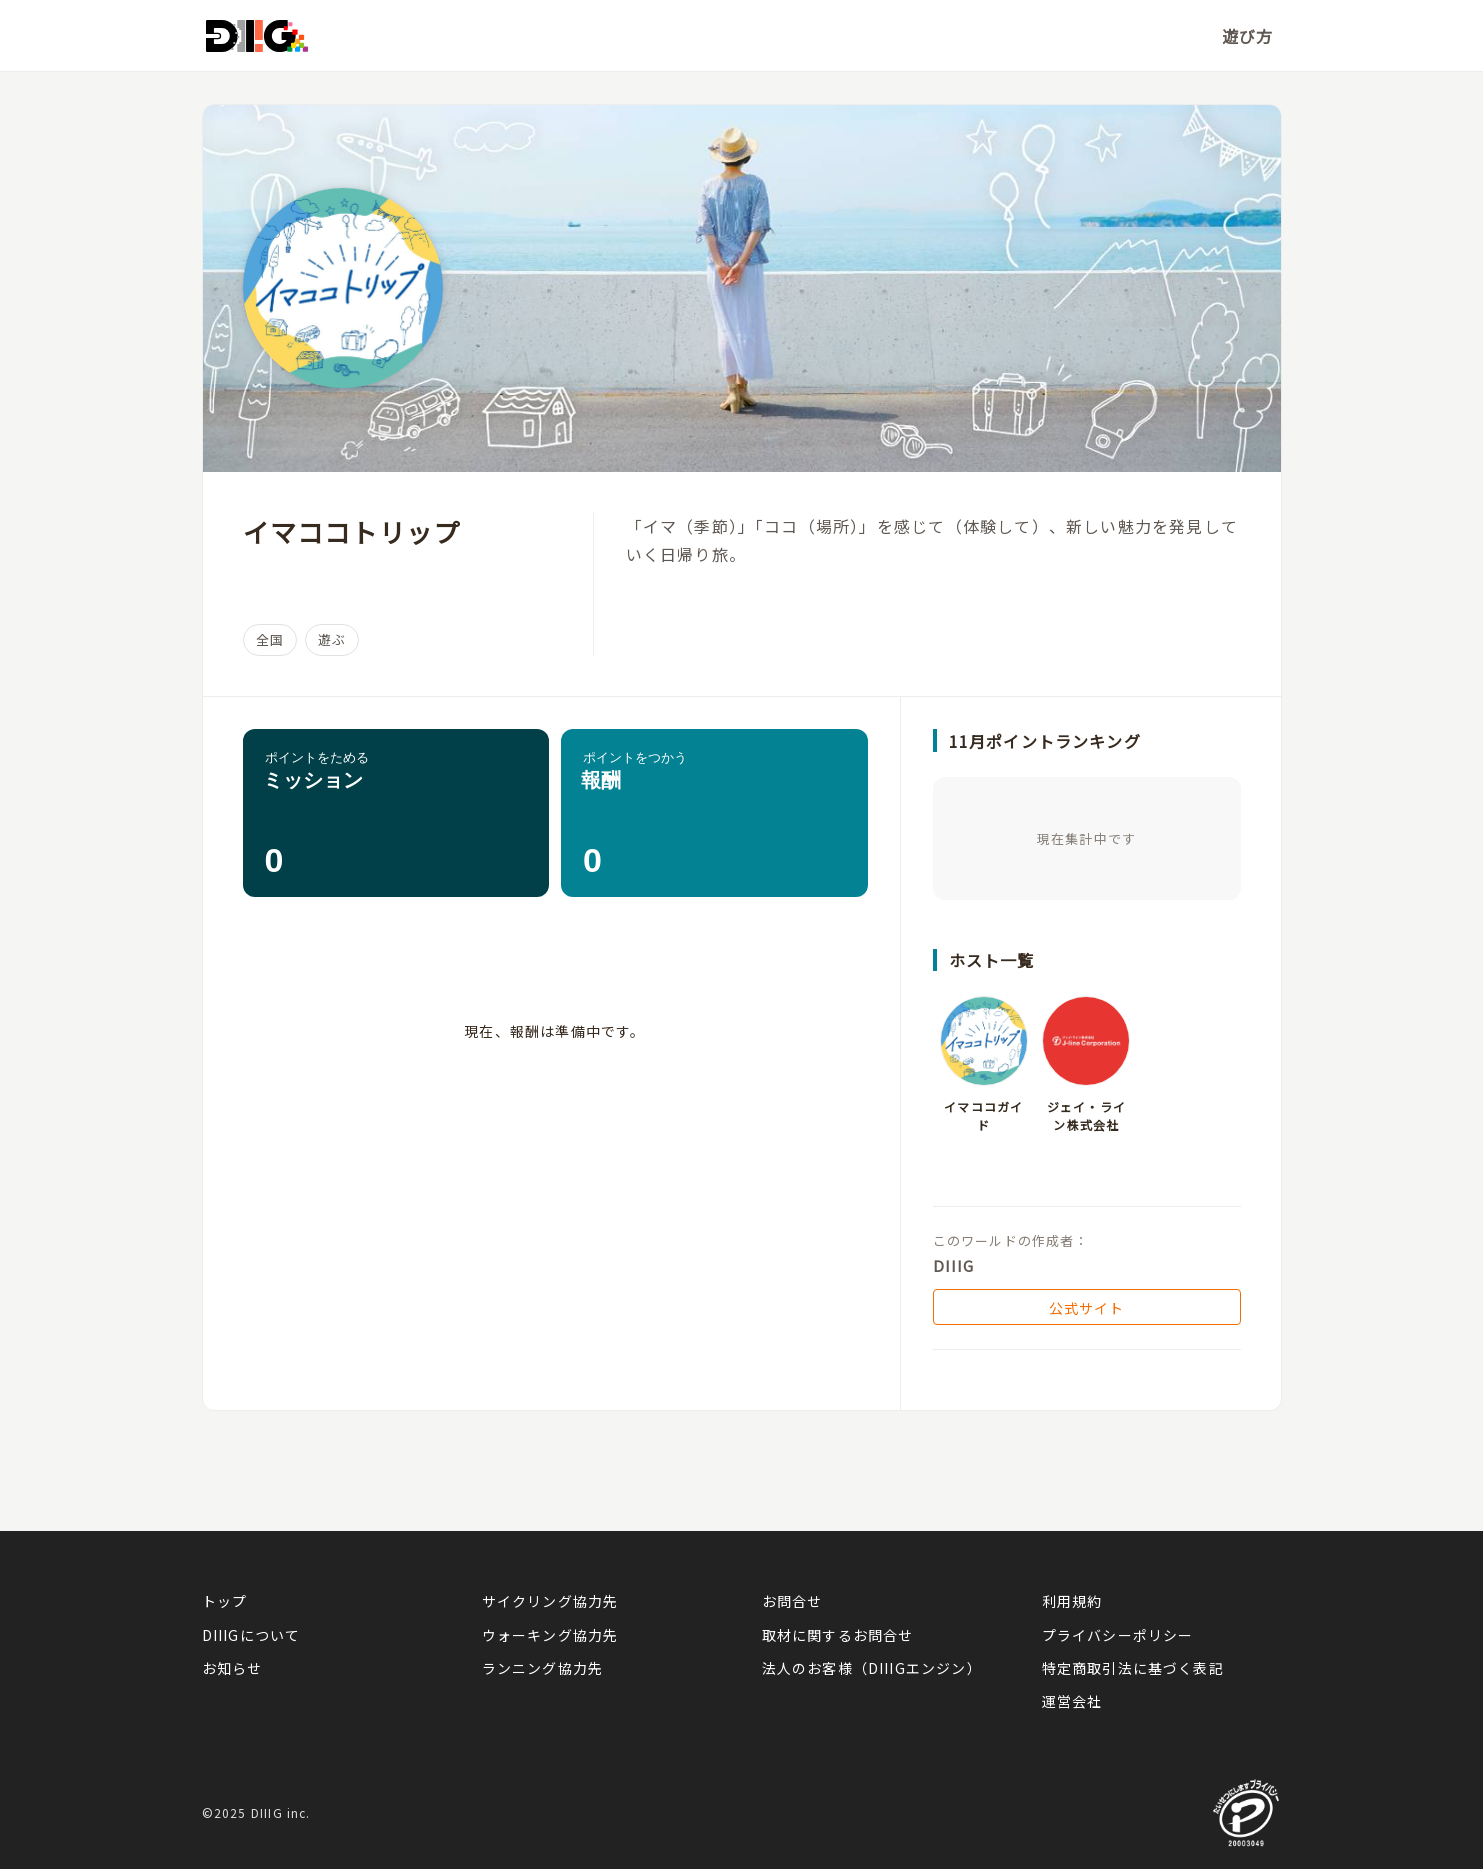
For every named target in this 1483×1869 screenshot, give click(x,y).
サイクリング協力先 (550, 1601)
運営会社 (1072, 1701)
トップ (225, 1601)
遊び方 (1248, 36)
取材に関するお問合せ (838, 1635)
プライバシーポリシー (1118, 1635)
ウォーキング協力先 (550, 1635)
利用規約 (1072, 1601)
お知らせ (232, 1668)
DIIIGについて (251, 1635)
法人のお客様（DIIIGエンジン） (872, 1668)
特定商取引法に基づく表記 (1133, 1668)
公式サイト (1087, 1308)
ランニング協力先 (543, 1668)
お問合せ (792, 1601)
